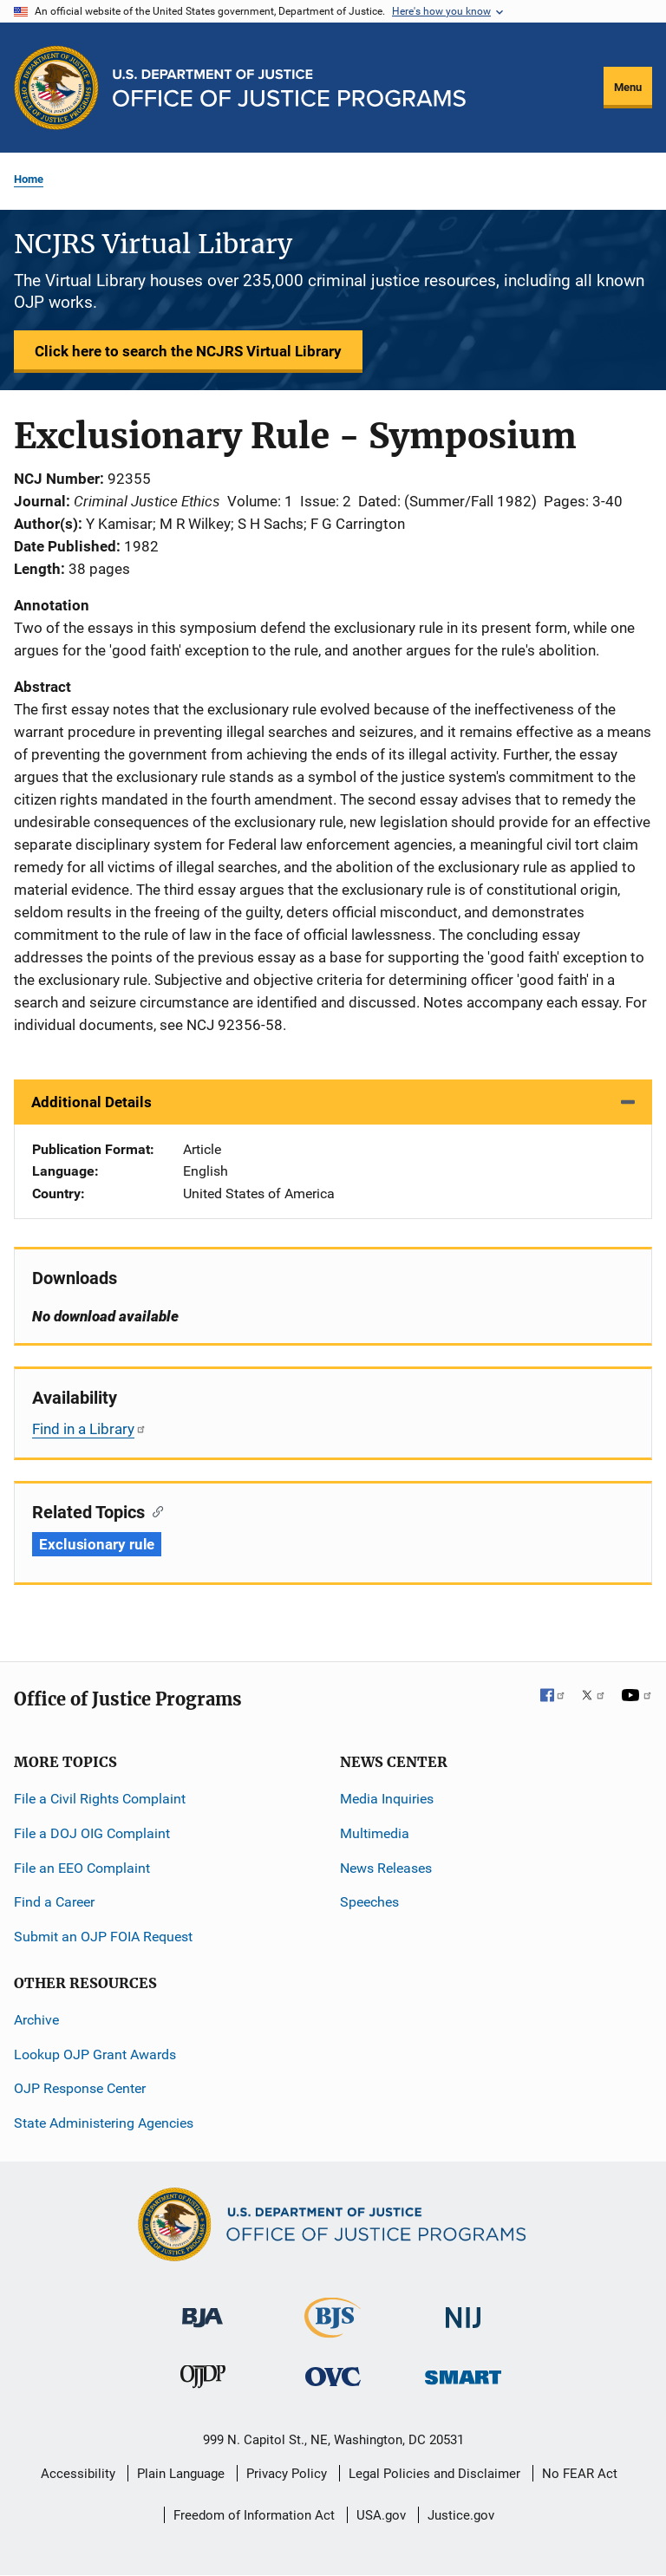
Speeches (369, 1902)
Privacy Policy (286, 2473)
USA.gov (381, 2515)
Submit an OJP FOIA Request (103, 1936)
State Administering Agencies (103, 2123)
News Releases (386, 1868)
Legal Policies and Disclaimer (434, 2473)
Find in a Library (89, 1429)
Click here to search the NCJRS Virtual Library (188, 351)
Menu (628, 87)
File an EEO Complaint (82, 1868)
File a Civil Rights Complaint (100, 1798)
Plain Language (181, 2473)
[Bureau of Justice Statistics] (332, 2330)
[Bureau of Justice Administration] (202, 2309)
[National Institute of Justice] (463, 2310)
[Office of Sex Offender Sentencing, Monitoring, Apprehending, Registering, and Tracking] (463, 2372)
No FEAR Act (579, 2473)
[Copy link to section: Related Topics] (154, 1510)
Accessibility (78, 2473)
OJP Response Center (80, 2088)
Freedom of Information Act (254, 2515)
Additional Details (91, 1102)
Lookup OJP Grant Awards (95, 2054)
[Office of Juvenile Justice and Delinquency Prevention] (202, 2380)
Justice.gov (461, 2515)
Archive (36, 2020)
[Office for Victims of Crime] (333, 2376)
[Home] (289, 88)
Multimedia (374, 1833)
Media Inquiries (387, 1798)
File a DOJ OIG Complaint (92, 1833)
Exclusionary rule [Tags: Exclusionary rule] (96, 1544)
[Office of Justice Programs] (56, 87)
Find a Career (54, 1902)
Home (28, 179)
